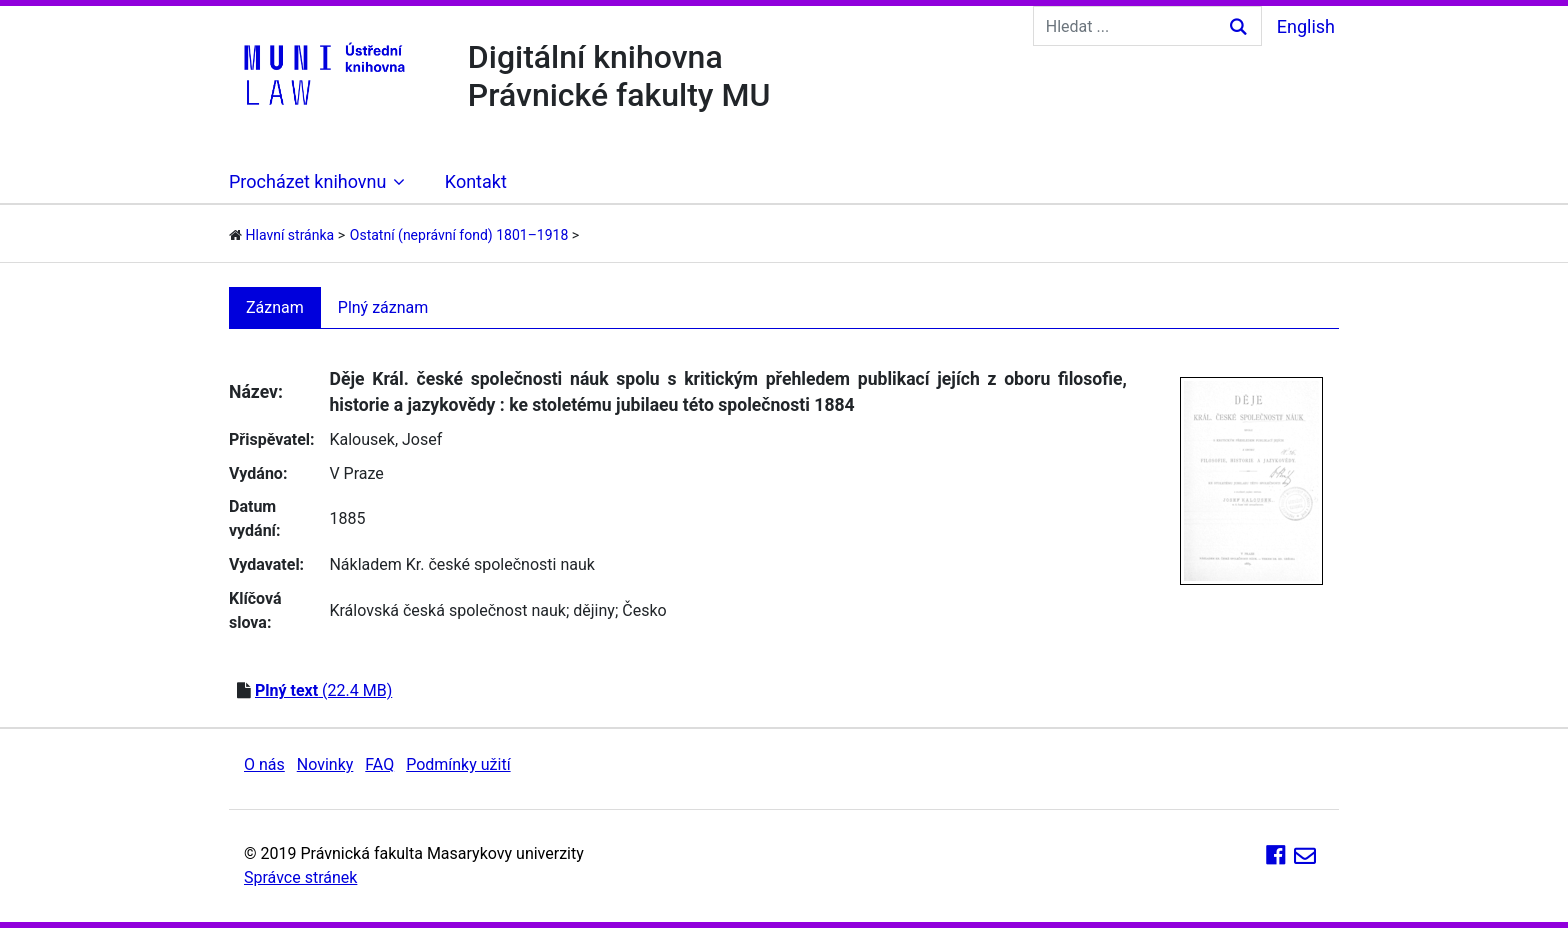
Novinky (325, 764)
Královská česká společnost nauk (447, 610)
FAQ (379, 764)
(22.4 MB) (323, 690)
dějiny (594, 610)
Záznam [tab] (275, 307)
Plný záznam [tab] (383, 307)
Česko (644, 610)
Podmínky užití (458, 764)
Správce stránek (300, 877)
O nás (264, 764)
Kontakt (476, 181)
